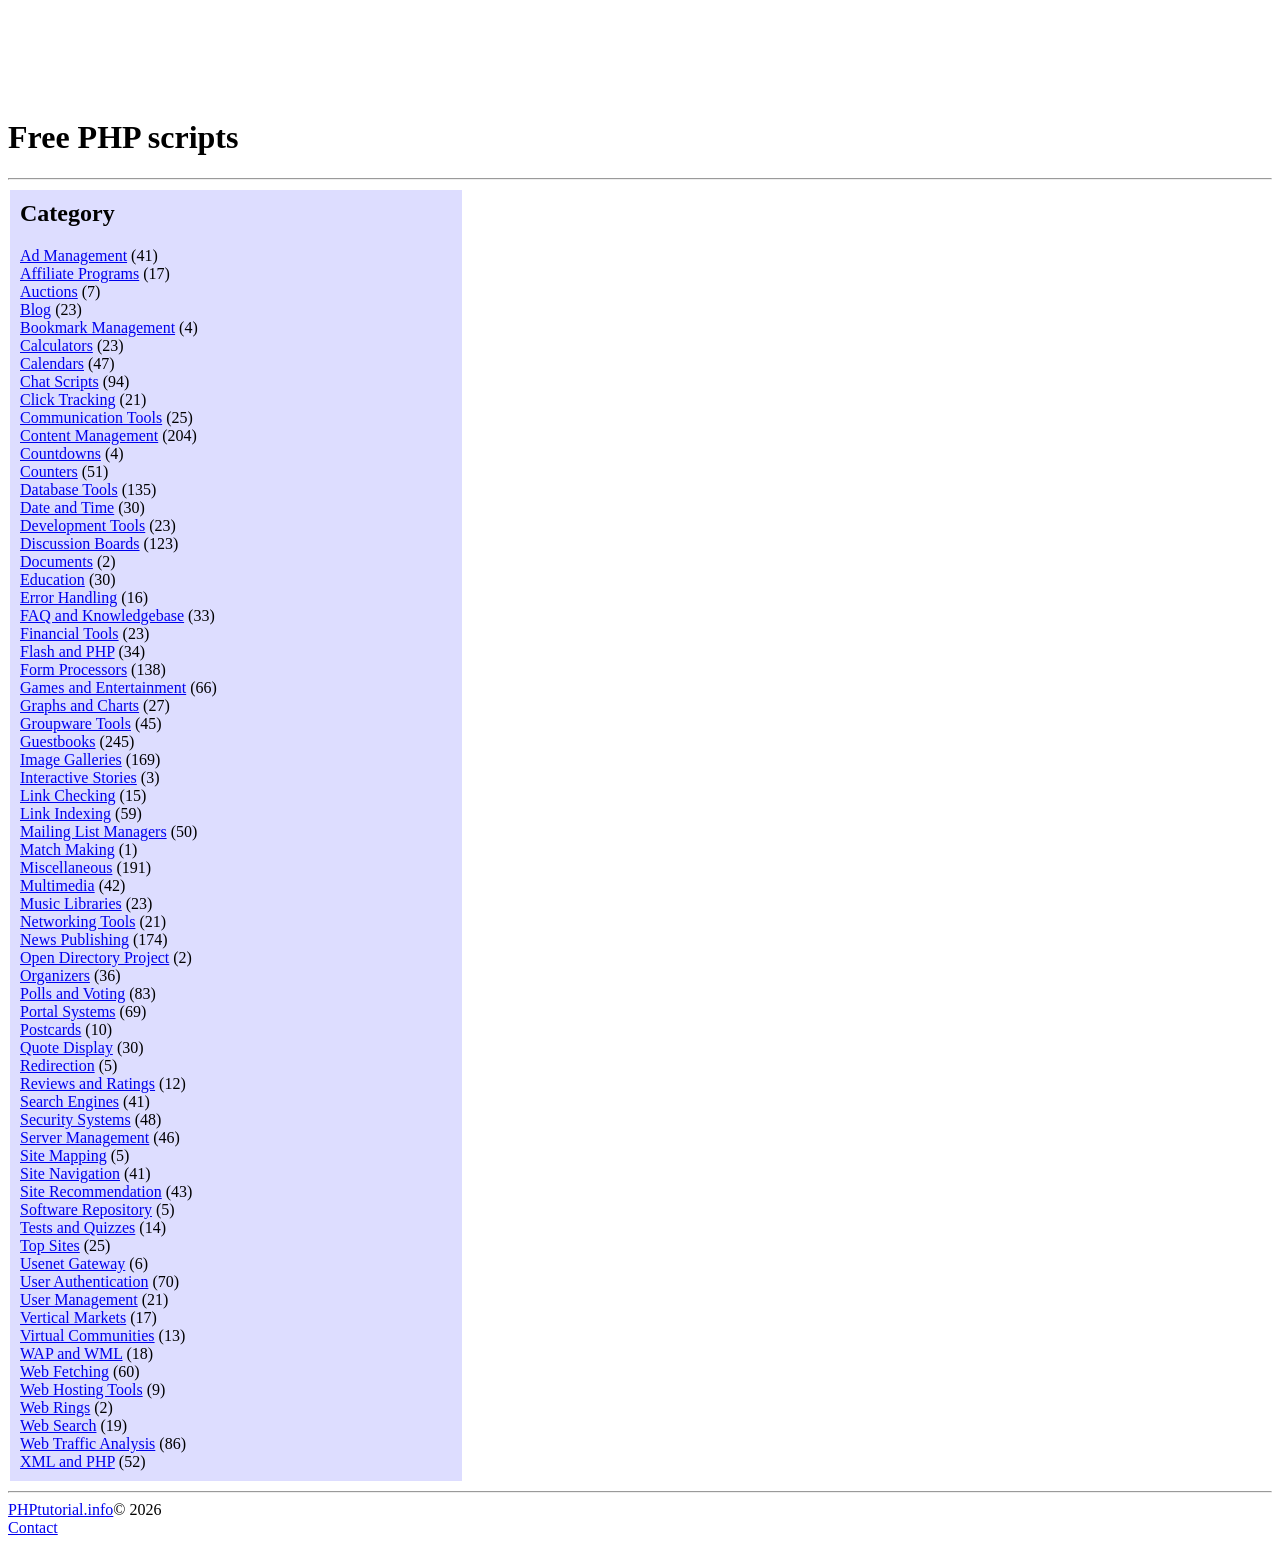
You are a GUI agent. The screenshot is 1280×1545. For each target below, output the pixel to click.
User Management (79, 1299)
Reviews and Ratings (87, 1083)
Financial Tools (69, 633)
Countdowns (60, 453)
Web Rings (55, 1407)
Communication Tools (91, 417)
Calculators (56, 345)
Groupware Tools (75, 723)
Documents (56, 561)
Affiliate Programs (79, 273)
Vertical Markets (73, 1317)
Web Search (58, 1425)
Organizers (55, 975)
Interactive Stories (78, 777)
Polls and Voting (72, 993)
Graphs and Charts (79, 705)
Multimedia (57, 885)
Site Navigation (70, 1173)
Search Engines (69, 1101)
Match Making (67, 849)
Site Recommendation (91, 1191)
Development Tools (82, 525)
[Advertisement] (372, 53)
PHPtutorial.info (60, 1509)
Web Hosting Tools (81, 1389)
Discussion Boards (80, 543)
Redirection (57, 1065)
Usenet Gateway (72, 1263)
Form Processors (73, 669)
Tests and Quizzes (77, 1227)
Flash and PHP (67, 651)
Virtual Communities (87, 1335)
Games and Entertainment (103, 687)
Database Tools (69, 489)
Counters (49, 471)
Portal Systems (68, 1011)
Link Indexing (65, 813)
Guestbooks (58, 741)
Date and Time (67, 507)
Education (52, 579)
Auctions (49, 291)
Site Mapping (63, 1155)
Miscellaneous (66, 867)
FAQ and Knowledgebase (102, 615)
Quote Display (66, 1047)
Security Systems (75, 1119)
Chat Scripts (59, 381)
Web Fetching (64, 1371)
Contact (33, 1527)
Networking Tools (77, 921)
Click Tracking (68, 399)
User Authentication (84, 1281)
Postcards (50, 1029)
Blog (35, 309)
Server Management (84, 1137)
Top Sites (50, 1245)
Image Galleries (71, 759)
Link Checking (68, 795)
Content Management (89, 435)
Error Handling (68, 597)
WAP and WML (71, 1353)
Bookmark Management (97, 327)
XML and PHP (67, 1461)
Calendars (52, 363)
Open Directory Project (94, 957)
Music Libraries (71, 903)
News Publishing (74, 939)
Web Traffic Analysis (87, 1443)
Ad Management (73, 255)
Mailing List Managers (93, 831)
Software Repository (86, 1209)
